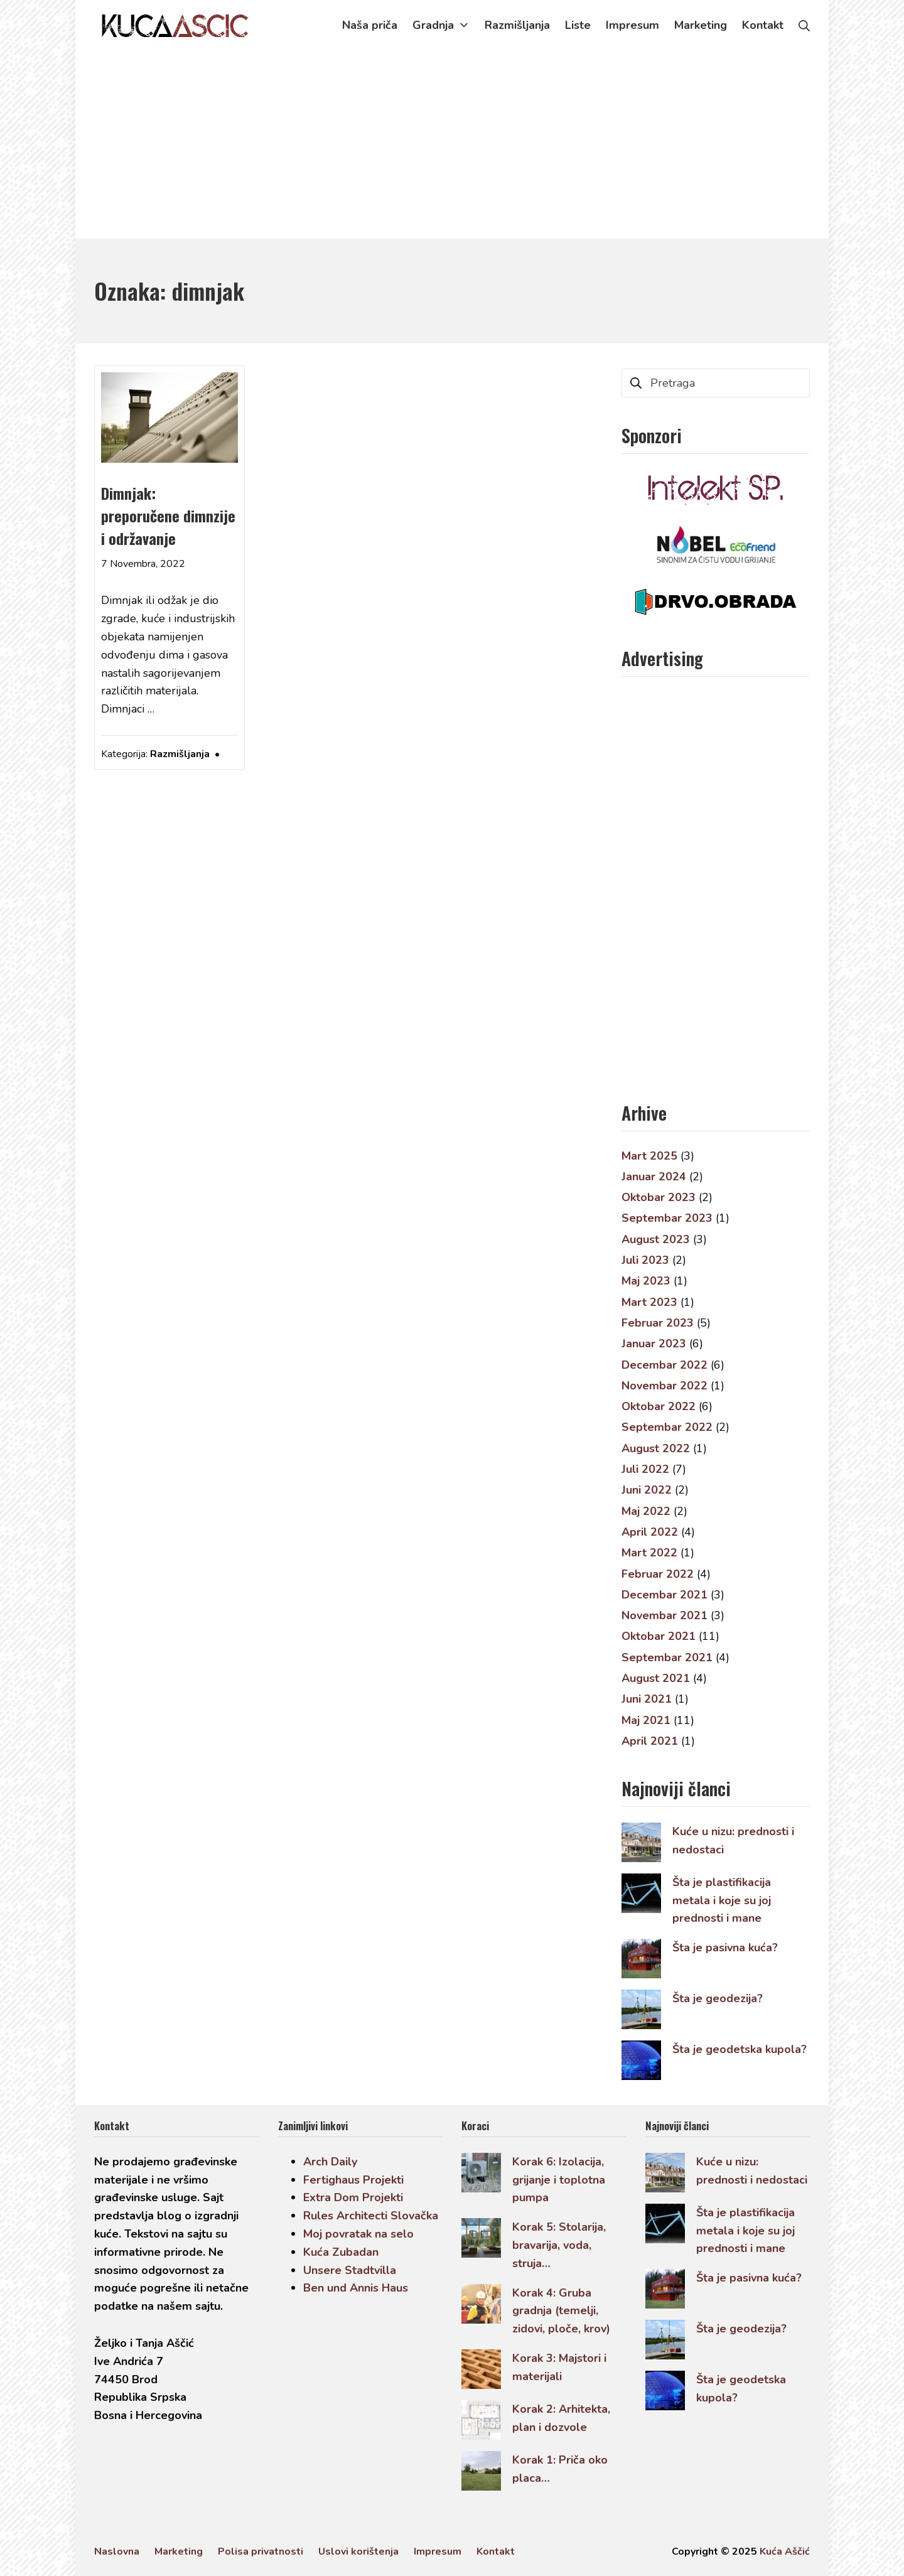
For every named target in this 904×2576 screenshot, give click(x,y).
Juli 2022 (645, 1469)
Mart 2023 (649, 1302)
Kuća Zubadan (341, 2252)
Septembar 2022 (667, 1427)
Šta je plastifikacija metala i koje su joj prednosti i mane (721, 1900)
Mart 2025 (649, 1155)
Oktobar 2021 (659, 1636)
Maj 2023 (646, 1280)
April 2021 (650, 1741)
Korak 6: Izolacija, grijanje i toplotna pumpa (558, 2180)
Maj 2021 (646, 1720)
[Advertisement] (452, 144)
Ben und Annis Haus (355, 2287)
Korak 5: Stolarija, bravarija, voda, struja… (559, 2245)
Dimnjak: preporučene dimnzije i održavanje (168, 515)
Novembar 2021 (665, 1615)
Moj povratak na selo (358, 2233)
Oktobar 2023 (659, 1197)
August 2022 (656, 1448)
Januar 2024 (654, 1176)
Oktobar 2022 (659, 1406)
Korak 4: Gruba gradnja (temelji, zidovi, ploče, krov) (561, 2311)
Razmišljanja (180, 754)
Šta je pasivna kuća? (725, 1947)
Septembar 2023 (667, 1218)
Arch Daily (330, 2161)
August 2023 (656, 1239)
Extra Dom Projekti (353, 2197)
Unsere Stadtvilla (349, 2270)
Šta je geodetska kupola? (739, 2049)
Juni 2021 (647, 1698)
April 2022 (650, 1531)
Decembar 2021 (665, 1594)
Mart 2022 (649, 1552)
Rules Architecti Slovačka (370, 2215)
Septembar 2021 (667, 1657)
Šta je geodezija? (717, 1998)
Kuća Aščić (785, 2551)
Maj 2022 (646, 1511)
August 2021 (656, 1678)
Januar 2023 (654, 1343)
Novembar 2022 (665, 1385)
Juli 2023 (645, 1260)
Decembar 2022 (665, 1364)
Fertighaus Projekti (353, 2179)
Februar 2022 (658, 1574)
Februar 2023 (658, 1322)
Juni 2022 (647, 1489)
